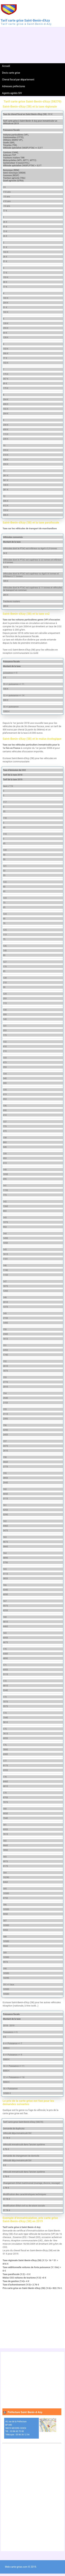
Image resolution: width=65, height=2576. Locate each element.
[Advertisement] (32, 45)
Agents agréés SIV (12, 93)
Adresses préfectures (13, 86)
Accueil (6, 66)
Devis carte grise (11, 72)
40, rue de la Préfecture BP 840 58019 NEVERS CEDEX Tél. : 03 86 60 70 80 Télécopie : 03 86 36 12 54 (17, 2428)
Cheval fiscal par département (18, 79)
